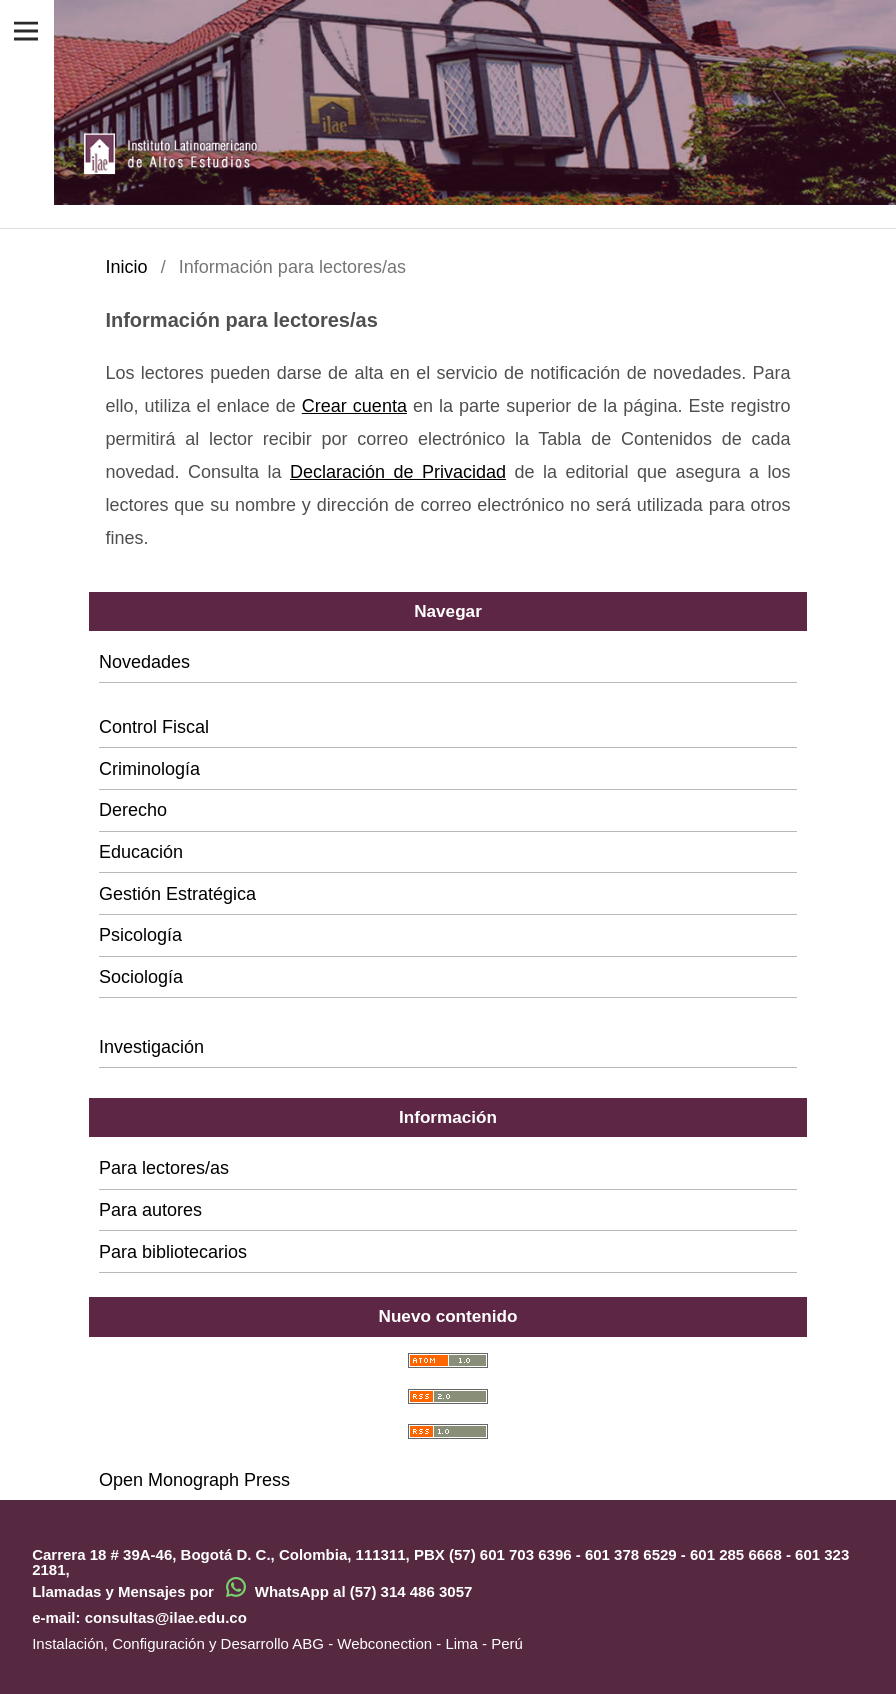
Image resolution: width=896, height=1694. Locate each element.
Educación (141, 852)
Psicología (140, 935)
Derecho (133, 810)
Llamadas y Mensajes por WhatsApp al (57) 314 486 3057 (252, 1591)
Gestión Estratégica (177, 894)
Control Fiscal (154, 727)
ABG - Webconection (362, 1643)
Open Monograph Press (194, 1480)
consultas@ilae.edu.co (166, 1617)
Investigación (151, 1047)
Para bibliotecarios (173, 1252)
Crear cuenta (354, 406)
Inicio (126, 267)
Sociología (141, 977)
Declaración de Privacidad (398, 472)
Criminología (149, 769)
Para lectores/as (164, 1168)
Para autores (150, 1210)
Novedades (144, 662)
